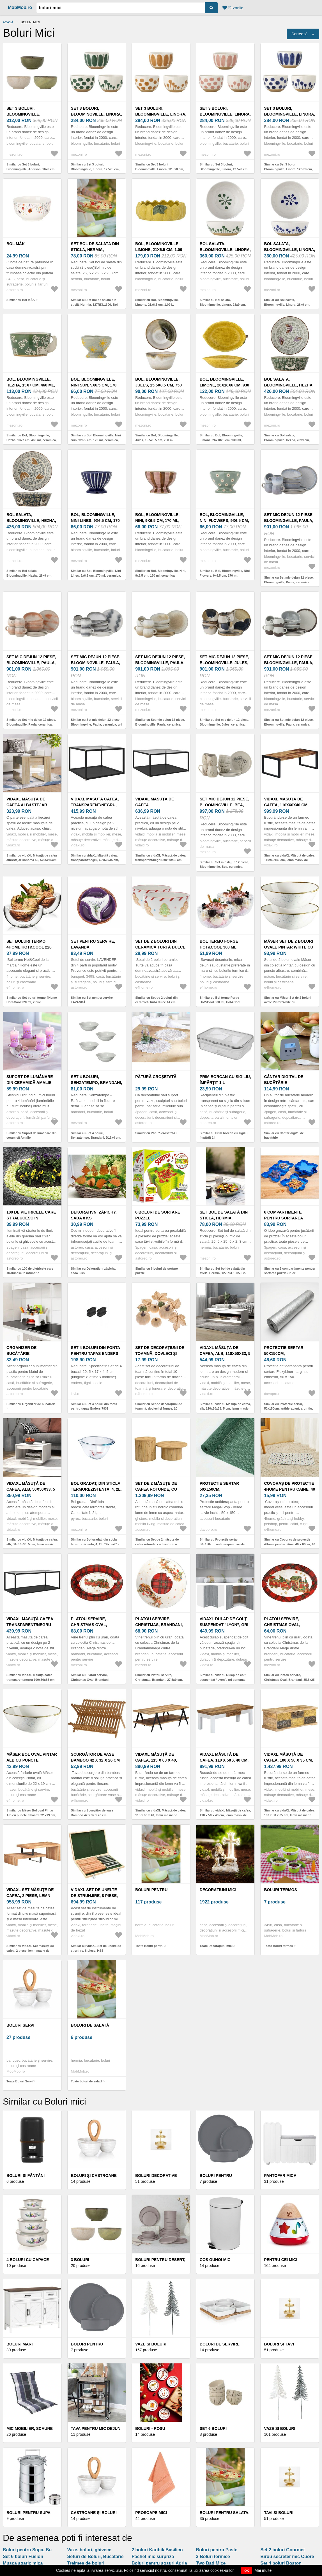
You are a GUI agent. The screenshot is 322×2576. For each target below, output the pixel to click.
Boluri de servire (220, 2344)
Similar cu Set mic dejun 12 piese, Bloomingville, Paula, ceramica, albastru (289, 582)
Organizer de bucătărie (21, 1350)
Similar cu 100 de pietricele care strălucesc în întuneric (29, 1271)
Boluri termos (280, 1889)
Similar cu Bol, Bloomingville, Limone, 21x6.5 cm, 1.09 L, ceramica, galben (157, 304)
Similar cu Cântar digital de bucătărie (284, 1135)
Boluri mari (19, 2344)
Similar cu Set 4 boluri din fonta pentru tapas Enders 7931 (94, 1406)
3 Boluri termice (213, 2556)
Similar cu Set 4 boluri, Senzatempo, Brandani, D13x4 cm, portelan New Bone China (96, 1137)
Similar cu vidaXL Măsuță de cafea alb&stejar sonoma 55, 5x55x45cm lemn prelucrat (31, 860)
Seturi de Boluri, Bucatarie (95, 2556)
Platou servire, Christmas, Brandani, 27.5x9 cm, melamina (159, 1625)
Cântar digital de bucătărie (283, 1079)
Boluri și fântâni (25, 2175)
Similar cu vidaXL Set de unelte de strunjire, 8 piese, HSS (96, 1948)
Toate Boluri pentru (149, 1945)
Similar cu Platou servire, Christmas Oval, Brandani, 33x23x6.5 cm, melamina (90, 1679)
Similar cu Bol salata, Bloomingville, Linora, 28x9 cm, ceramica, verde (223, 304)
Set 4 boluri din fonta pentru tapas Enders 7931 (95, 1353)
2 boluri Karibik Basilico (157, 2549)
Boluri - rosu (150, 2428)
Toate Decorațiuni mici (216, 1945)
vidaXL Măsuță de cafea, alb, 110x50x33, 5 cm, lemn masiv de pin (225, 1353)
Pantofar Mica (280, 2175)
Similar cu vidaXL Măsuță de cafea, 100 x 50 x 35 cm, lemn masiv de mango (289, 1815)
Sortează (299, 34)
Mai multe (263, 2570)
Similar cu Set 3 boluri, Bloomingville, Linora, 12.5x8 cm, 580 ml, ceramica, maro (159, 169)
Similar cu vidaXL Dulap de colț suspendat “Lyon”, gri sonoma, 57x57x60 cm (223, 1679)
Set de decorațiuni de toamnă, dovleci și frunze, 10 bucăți (159, 1353)
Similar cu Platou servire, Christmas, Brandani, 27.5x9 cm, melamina (159, 1679)
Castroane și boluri (94, 2512)
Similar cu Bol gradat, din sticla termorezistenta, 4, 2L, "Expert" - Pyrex (95, 1544)
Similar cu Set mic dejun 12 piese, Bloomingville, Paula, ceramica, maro (289, 724)
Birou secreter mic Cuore (287, 2556)
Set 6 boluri (213, 2428)
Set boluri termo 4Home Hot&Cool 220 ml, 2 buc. (29, 947)
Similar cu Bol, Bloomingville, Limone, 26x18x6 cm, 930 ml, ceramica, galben (221, 440)
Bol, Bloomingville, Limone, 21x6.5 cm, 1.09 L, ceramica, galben (158, 249)
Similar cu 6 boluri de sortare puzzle (156, 1271)
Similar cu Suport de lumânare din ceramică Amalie (31, 1135)
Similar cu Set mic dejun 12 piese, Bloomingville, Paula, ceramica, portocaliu (31, 724)
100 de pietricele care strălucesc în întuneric (31, 1218)
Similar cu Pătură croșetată (155, 1133)
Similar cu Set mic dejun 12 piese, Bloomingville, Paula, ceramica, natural (160, 724)
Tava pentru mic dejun (96, 2428)
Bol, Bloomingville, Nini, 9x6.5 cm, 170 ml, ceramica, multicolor (160, 520)
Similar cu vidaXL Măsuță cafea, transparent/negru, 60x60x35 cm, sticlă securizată (95, 860)
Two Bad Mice (211, 2563)
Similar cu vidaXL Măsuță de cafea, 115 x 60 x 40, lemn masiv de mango (161, 1815)
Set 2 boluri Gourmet (282, 2549)
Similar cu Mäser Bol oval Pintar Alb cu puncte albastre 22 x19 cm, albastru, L (31, 1815)
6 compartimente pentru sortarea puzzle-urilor (283, 1218)
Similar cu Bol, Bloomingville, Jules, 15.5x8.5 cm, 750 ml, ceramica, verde (157, 440)
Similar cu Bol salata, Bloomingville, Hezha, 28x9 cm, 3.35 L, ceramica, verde (287, 440)
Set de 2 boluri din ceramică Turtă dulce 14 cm (160, 947)
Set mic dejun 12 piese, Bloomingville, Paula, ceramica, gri (96, 663)
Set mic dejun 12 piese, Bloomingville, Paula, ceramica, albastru (289, 520)
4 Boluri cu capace (27, 2259)
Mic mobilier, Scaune (29, 2428)
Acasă (8, 22)
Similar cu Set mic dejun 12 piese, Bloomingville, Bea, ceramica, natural (224, 866)
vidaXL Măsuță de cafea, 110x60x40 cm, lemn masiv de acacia (287, 805)
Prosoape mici (151, 2512)
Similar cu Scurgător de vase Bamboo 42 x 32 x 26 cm (92, 1813)
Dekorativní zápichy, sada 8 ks (94, 1215)
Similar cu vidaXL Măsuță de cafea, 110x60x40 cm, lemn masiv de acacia (289, 860)
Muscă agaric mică (23, 2563)
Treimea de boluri (85, 2563)
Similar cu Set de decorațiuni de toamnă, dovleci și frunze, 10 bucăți (158, 1408)
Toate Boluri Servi (19, 2081)
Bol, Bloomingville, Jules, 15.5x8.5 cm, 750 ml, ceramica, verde (158, 385)
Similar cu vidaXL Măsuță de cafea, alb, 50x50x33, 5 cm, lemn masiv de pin (32, 1544)
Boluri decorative (156, 2175)
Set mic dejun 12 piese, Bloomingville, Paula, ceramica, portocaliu (31, 663)
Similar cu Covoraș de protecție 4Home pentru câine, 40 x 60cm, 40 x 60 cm (289, 1544)
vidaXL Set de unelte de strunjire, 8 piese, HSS (94, 1895)
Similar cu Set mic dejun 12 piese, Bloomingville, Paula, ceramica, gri (96, 722)
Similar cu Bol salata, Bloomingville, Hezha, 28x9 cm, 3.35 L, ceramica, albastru (29, 575)
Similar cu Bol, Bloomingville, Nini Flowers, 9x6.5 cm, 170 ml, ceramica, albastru (225, 575)
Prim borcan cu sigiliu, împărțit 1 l (225, 1079)
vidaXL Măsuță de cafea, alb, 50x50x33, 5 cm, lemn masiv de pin (30, 1489)
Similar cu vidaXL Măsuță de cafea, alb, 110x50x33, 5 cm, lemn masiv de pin (225, 1408)
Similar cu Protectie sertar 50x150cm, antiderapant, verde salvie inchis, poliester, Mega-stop (225, 1544)
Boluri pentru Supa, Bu (27, 2549)
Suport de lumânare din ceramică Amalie (29, 1079)
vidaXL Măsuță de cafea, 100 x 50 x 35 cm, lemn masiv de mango (288, 1760)
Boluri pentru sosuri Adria (159, 2563)
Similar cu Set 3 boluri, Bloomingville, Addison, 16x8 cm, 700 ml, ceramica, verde (30, 169)
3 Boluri (80, 2259)
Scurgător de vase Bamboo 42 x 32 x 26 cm (95, 1757)
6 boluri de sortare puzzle (157, 1215)
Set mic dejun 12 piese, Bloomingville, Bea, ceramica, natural (224, 805)
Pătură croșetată (155, 1076)
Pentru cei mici (280, 2259)
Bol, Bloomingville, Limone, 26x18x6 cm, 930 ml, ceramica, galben (224, 385)
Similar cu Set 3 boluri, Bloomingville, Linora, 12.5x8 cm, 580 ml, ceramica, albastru (288, 169)
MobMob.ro (20, 7)
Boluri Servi (20, 2025)
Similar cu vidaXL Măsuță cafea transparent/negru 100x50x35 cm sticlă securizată (30, 1679)
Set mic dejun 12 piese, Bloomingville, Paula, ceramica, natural (160, 663)
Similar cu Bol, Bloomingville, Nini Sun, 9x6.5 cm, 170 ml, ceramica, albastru (96, 440)
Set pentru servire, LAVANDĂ (93, 944)
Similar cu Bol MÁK (20, 299)
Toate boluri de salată (86, 2081)
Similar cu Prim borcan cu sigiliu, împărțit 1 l (224, 1135)
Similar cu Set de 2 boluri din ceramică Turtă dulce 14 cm (156, 1000)
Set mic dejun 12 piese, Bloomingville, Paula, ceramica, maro (289, 663)
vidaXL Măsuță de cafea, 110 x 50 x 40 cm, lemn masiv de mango (224, 1760)
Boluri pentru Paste (217, 2549)
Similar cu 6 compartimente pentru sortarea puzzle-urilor (289, 1271)
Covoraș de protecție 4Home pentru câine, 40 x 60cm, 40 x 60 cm (289, 1489)
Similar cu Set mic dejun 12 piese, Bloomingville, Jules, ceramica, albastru (224, 724)
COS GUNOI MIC (215, 2259)
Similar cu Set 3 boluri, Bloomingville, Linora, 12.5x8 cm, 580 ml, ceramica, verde (95, 169)
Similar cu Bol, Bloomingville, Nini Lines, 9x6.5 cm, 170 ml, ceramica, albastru (96, 575)
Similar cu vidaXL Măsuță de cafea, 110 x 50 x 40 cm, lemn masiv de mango (225, 1815)
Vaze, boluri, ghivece (89, 2549)
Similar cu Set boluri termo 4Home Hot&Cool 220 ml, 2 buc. (31, 1000)
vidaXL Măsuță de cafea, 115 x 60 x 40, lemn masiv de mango (159, 1760)
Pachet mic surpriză (153, 2556)
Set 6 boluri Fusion (23, 2556)
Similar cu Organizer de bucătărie (31, 1404)
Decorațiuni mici (218, 1889)
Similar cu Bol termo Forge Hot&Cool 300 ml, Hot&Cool (220, 1000)
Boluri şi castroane (94, 2175)
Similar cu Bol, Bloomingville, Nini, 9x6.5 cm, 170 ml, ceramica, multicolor (160, 575)
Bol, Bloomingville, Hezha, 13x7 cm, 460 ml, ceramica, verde (30, 385)
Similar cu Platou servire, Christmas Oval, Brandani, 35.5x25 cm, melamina (289, 1679)
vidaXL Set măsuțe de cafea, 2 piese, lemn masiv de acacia (30, 1895)
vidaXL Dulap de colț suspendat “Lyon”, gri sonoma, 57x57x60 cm (224, 1625)
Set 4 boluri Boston (281, 2563)
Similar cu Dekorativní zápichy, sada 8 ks (93, 1271)
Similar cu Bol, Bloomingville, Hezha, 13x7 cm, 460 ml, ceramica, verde (31, 440)
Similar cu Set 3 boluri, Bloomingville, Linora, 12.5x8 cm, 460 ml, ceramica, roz (224, 169)
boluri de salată (90, 2025)
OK (246, 2570)
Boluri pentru (151, 1889)
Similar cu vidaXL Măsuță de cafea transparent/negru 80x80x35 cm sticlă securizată (160, 860)
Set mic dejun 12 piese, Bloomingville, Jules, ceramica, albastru (224, 663)
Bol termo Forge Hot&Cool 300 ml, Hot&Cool (219, 947)
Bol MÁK (15, 243)
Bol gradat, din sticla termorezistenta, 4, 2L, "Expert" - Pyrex (96, 1489)
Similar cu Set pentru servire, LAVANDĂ (92, 1000)
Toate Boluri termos (278, 1945)
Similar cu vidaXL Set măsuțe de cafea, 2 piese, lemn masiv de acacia (30, 1950)
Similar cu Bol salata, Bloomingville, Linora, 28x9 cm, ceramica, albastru (287, 304)
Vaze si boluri (150, 2344)
